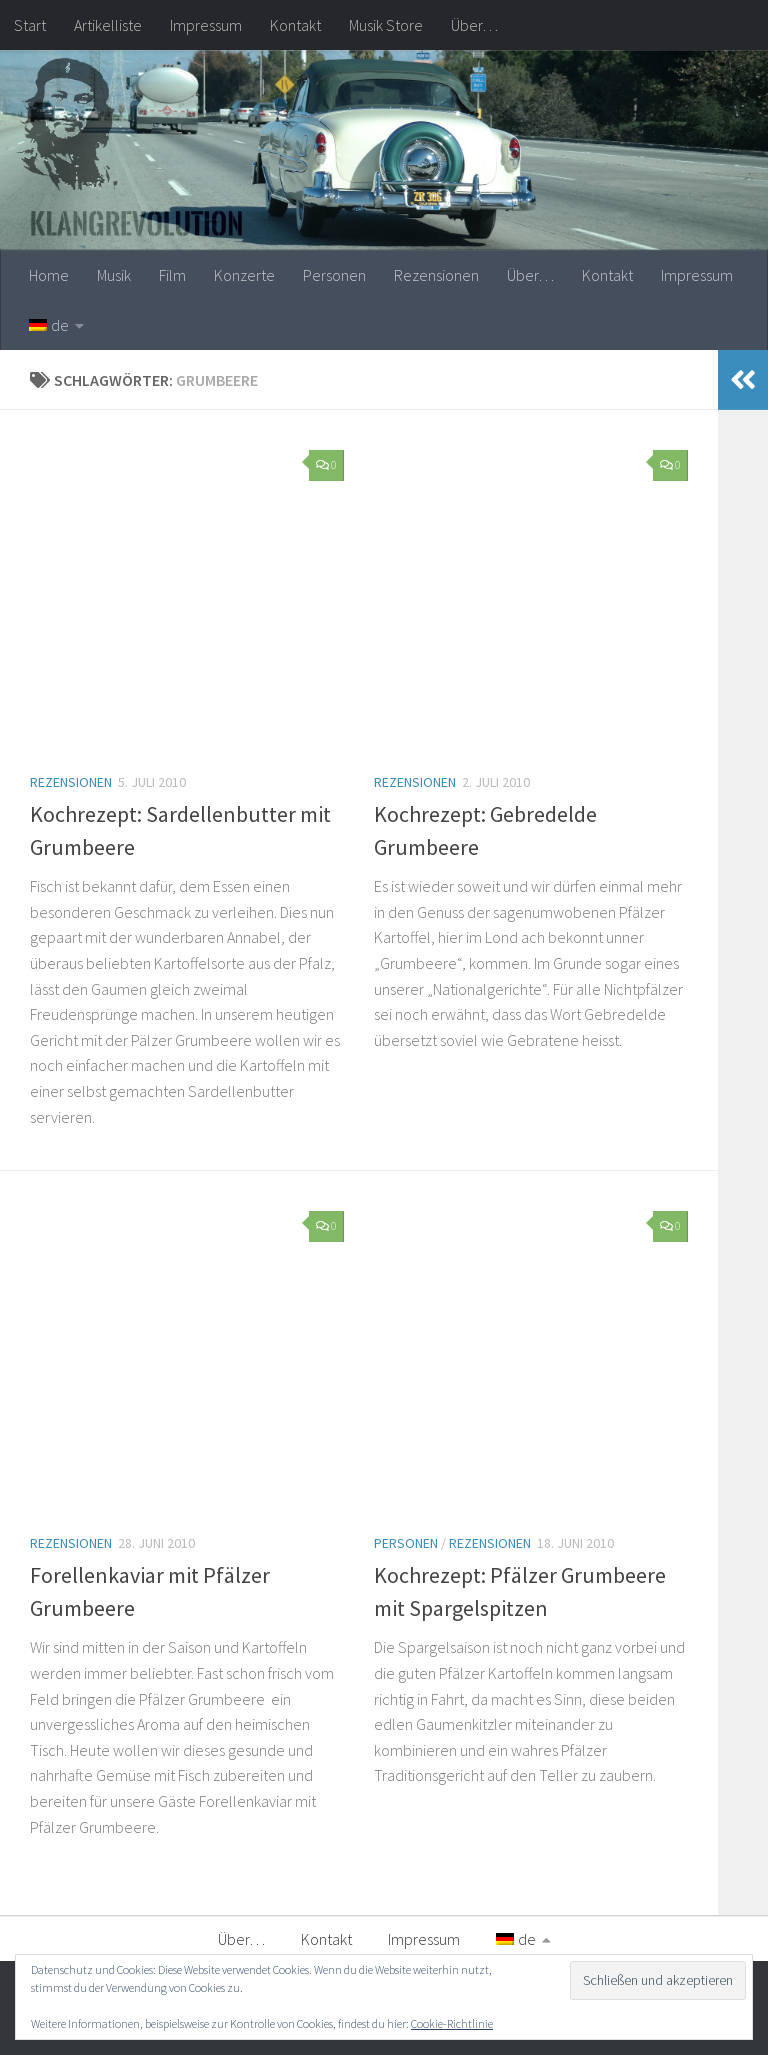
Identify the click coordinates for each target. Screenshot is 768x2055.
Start (30, 25)
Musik (114, 275)
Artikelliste (108, 25)
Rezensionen (436, 275)
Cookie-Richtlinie (452, 2023)
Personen (334, 275)
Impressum (206, 25)
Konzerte (244, 275)
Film (172, 275)
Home (49, 275)
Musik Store (386, 25)
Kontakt (295, 25)
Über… (474, 25)
